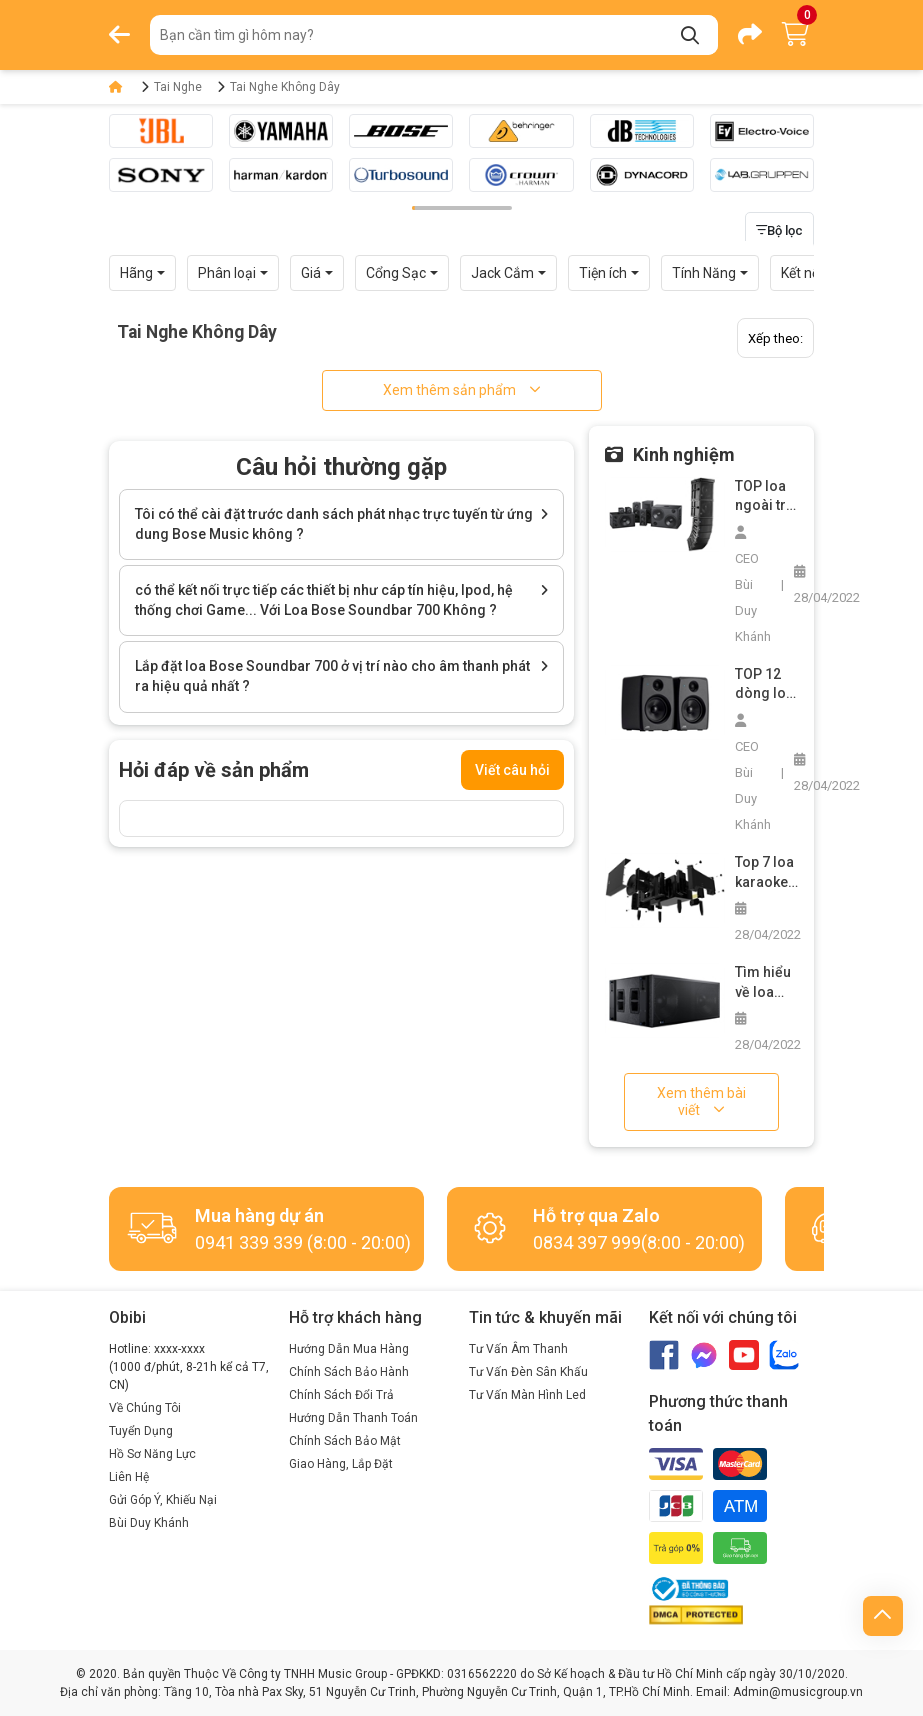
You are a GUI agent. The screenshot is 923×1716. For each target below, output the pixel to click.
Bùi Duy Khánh (149, 1523)
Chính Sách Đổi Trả (341, 1395)
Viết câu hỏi (512, 770)
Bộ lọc (779, 230)
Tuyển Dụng (141, 1431)
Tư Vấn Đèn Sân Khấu (528, 1372)
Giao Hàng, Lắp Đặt (341, 1464)
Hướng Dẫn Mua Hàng (349, 1349)
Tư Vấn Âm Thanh (518, 1349)
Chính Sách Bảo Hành (349, 1372)
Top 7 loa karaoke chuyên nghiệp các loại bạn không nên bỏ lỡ (765, 873)
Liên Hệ (129, 1477)
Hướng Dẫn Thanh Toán (353, 1418)
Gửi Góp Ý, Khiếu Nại (163, 1500)
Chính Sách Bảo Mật (345, 1441)
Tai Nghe (178, 87)
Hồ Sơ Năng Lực (152, 1454)
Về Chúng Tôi (145, 1408)
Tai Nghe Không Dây (285, 87)
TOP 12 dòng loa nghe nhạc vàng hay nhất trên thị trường (766, 685)
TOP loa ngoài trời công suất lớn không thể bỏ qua (766, 497)
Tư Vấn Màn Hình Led (527, 1395)
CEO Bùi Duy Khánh (753, 585)
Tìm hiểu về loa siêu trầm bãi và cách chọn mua (766, 983)
